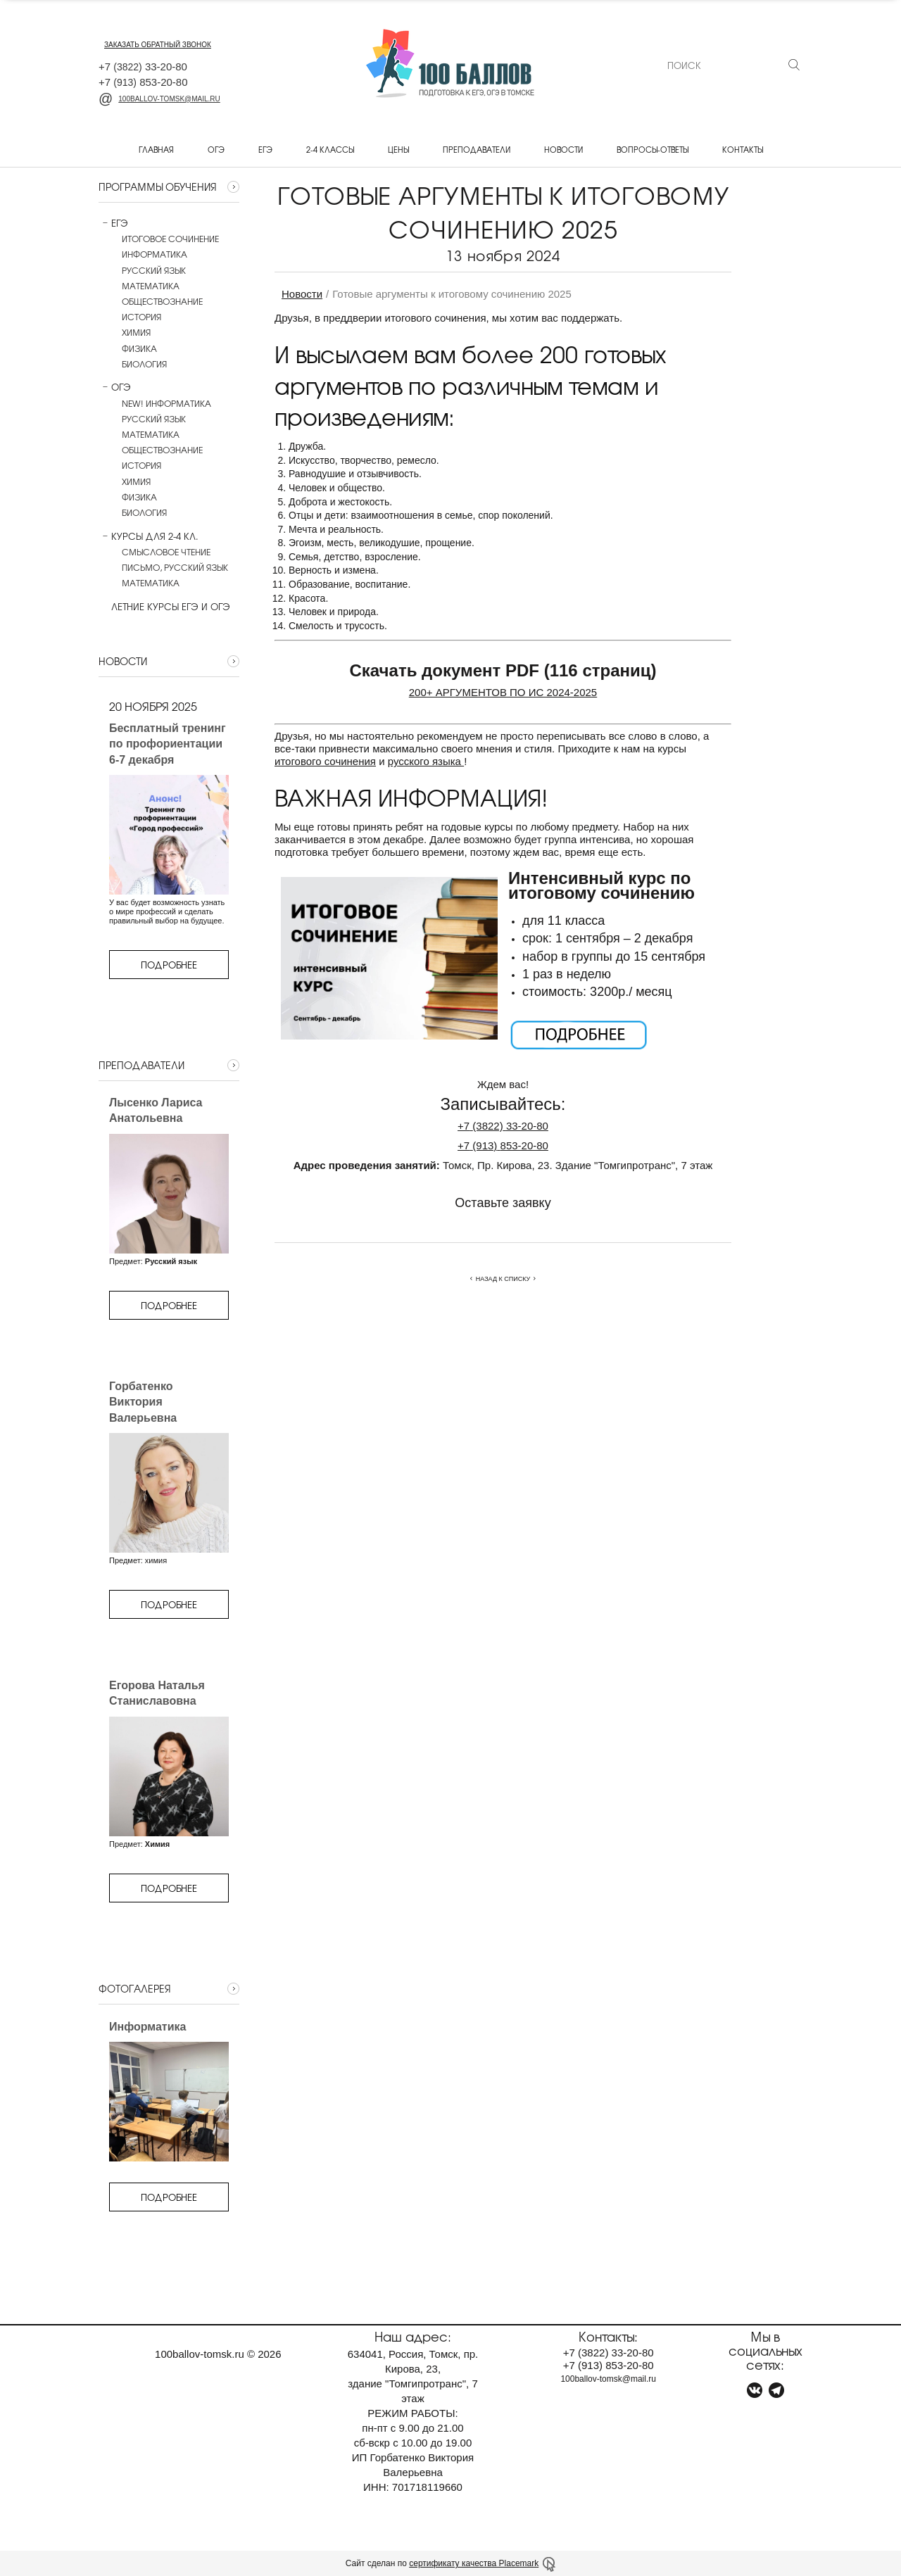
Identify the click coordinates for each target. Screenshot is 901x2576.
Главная (156, 149)
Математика (150, 285)
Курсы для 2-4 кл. (149, 536)
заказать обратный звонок (157, 45)
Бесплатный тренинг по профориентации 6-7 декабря (167, 744)
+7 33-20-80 (143, 66)
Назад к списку (503, 1278)
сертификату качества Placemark (473, 2563)
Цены (398, 149)
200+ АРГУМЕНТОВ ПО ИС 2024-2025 (503, 692)
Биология (144, 364)
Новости (563, 149)
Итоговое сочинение (170, 238)
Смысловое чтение (166, 551)
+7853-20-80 (503, 1145)
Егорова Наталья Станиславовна (157, 1693)
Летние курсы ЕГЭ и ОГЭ (164, 606)
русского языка (426, 761)
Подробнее (169, 964)
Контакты (742, 149)
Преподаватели (476, 149)
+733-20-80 (503, 1126)
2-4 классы (330, 149)
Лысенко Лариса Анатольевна (156, 1110)
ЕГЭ (265, 149)
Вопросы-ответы (652, 149)
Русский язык (154, 270)
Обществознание (162, 301)
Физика (139, 348)
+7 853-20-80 (143, 82)
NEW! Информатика (166, 403)
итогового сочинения (325, 761)
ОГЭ (216, 149)
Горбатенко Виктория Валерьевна (143, 1402)
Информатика (154, 254)
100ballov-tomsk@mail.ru (159, 99)
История (141, 316)
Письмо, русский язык (175, 567)
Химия (136, 332)
